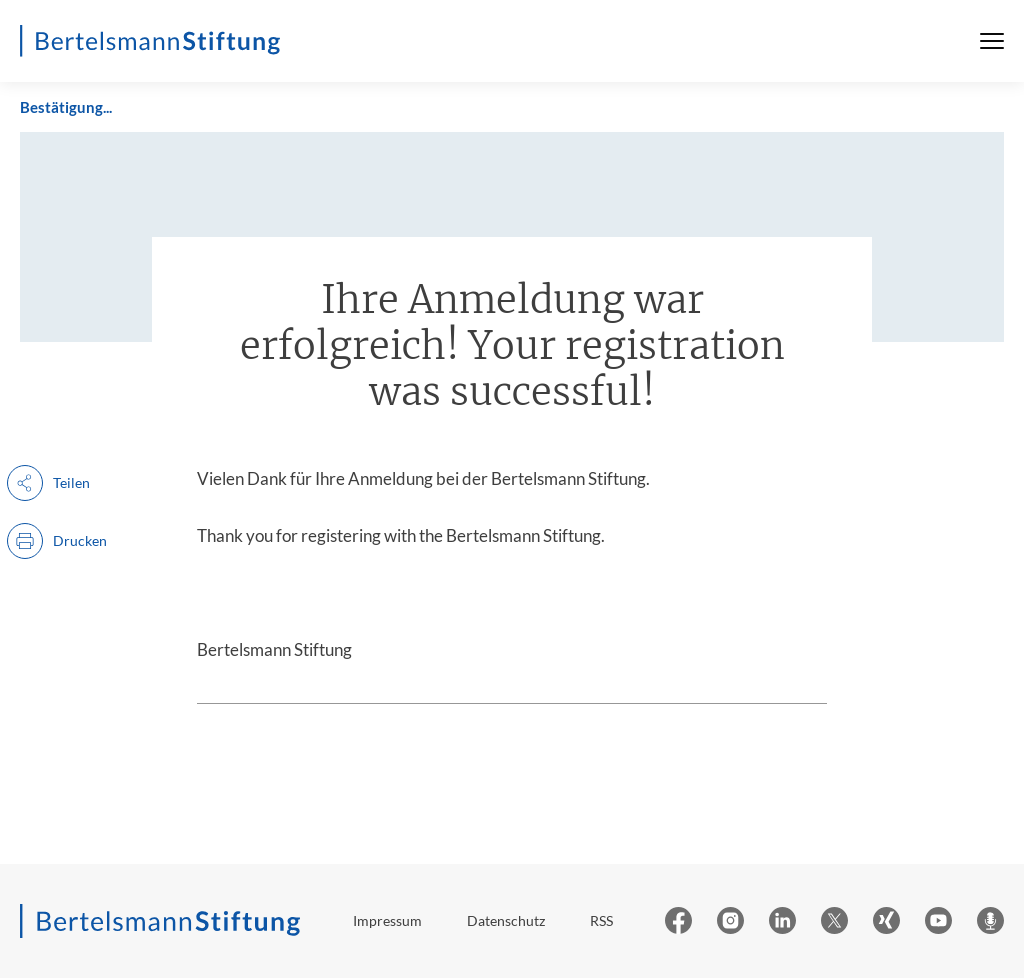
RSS (601, 920)
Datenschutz (506, 920)
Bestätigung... (66, 107)
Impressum (387, 920)
